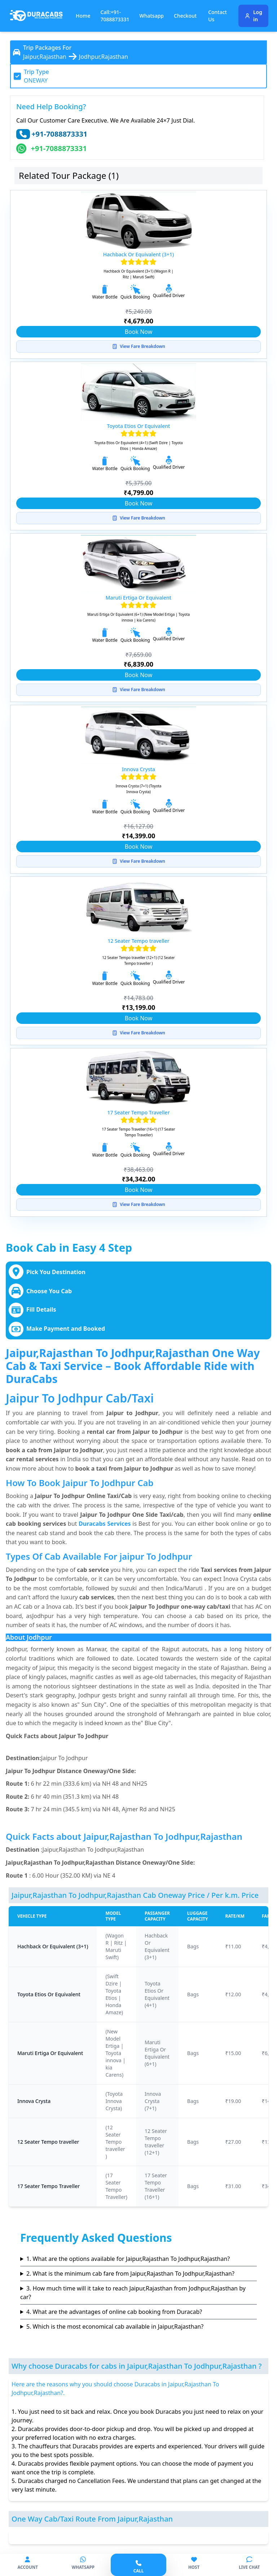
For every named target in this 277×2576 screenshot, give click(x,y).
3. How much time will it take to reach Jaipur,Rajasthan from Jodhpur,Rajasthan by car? (133, 2292)
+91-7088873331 (59, 134)
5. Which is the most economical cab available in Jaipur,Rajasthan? (114, 2326)
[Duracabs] (36, 15)
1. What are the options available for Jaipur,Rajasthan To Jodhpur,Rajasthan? (128, 2259)
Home (83, 15)
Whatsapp (152, 15)
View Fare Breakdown (138, 346)
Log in (253, 16)
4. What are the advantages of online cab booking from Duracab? (114, 2312)
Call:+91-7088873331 (114, 16)
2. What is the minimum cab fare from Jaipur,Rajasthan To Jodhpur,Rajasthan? (130, 2273)
